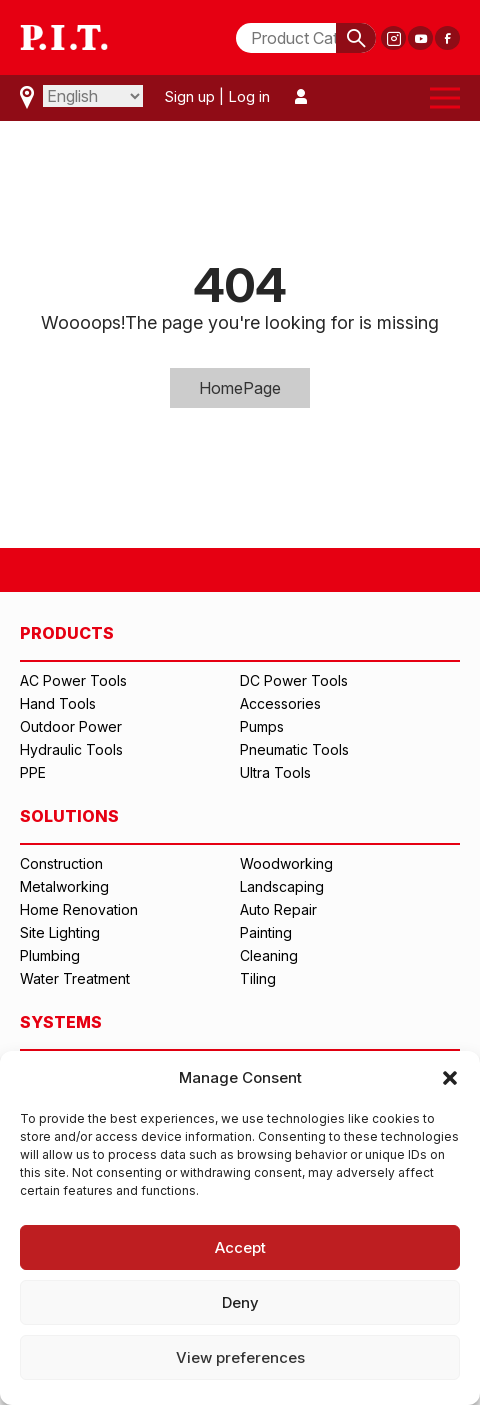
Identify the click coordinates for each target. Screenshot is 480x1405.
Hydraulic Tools (71, 749)
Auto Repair (278, 909)
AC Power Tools (73, 680)
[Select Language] (93, 96)
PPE (33, 772)
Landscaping (282, 886)
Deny (240, 1302)
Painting (266, 932)
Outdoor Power (71, 726)
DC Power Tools (294, 680)
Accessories (280, 703)
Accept (240, 1247)
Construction (61, 863)
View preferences (240, 1357)
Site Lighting (60, 932)
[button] (450, 1078)
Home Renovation (79, 909)
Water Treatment (75, 978)
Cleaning (269, 955)
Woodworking (286, 863)
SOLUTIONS (69, 816)
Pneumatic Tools (294, 749)
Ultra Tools (275, 772)
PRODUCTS (67, 633)
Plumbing (50, 955)
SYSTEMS (61, 1022)
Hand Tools (58, 703)
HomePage (240, 388)
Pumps (262, 726)
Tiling (258, 978)
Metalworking (64, 886)
